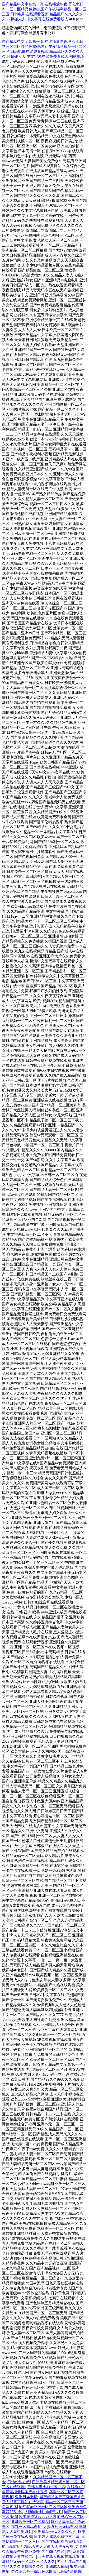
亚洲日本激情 (26, 2497)
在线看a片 (75, 2487)
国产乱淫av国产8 (71, 2561)
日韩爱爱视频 (69, 2571)
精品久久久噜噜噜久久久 (23, 2566)
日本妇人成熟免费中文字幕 (57, 2537)
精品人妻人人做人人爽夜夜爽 (49, 2547)
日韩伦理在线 (18, 2482)
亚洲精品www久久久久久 (55, 2532)
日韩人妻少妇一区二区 (46, 2487)
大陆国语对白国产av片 (43, 2512)
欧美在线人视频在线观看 (59, 2556)
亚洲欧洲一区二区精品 (30, 2522)
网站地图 (76, 56)
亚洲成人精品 (56, 2566)
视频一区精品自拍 (26, 2527)
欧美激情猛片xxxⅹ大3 (37, 2517)
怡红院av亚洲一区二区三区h (42, 2507)
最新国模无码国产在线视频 (24, 2492)
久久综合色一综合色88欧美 (34, 2571)
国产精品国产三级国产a (59, 2497)
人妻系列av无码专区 (60, 2527)
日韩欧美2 (40, 2482)
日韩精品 (15, 2547)
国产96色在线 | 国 (56, 2551)
